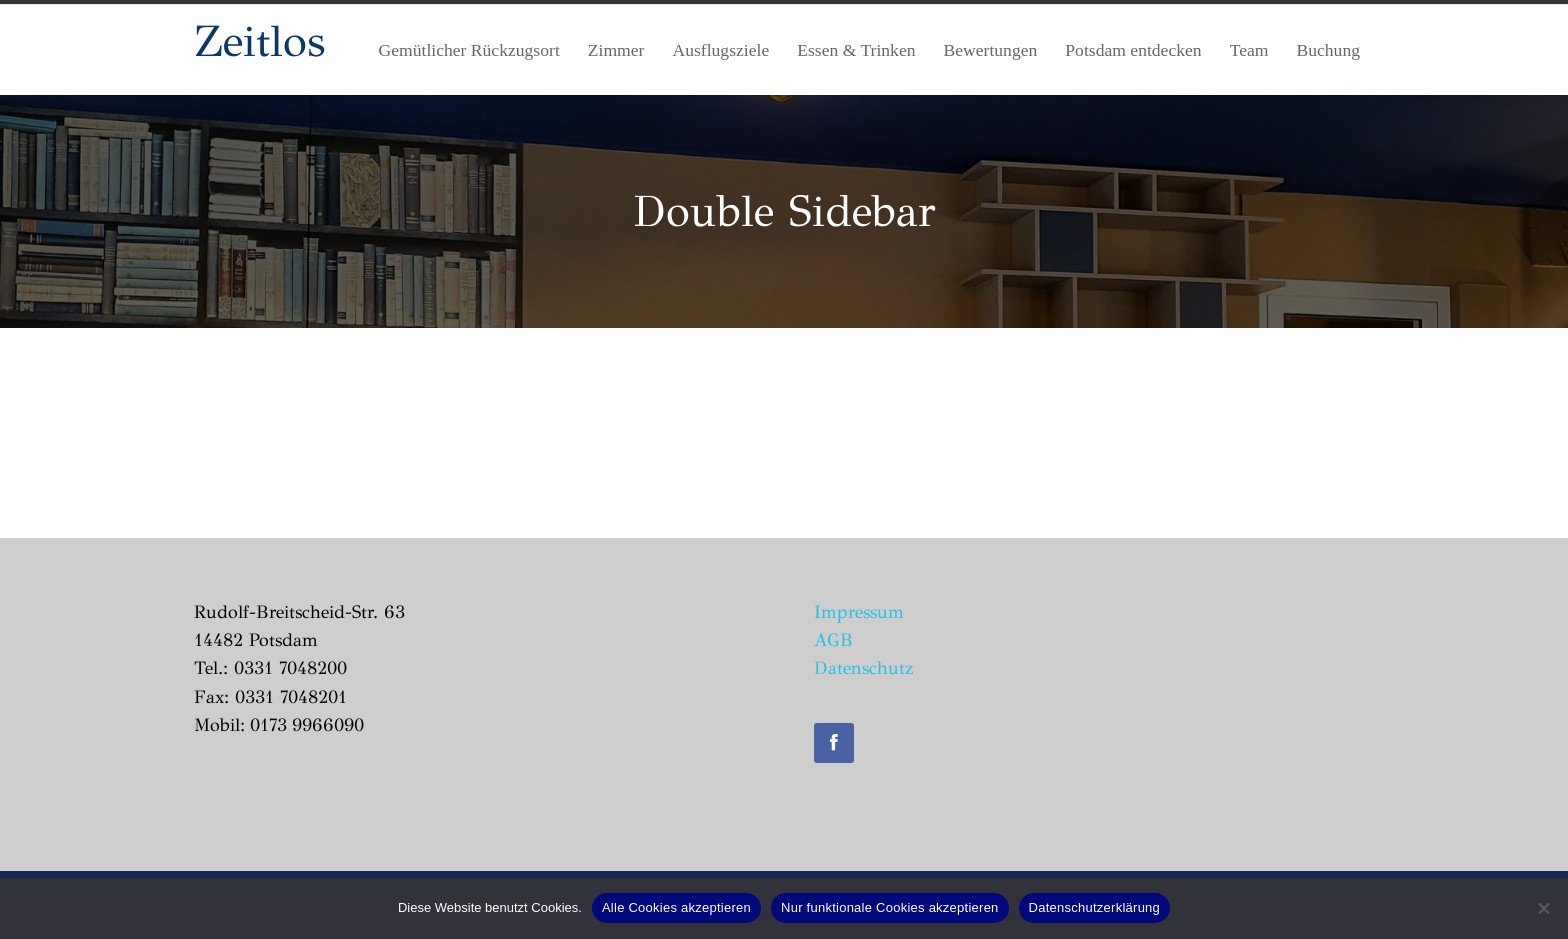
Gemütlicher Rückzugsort (469, 50)
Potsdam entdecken (1133, 50)
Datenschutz (863, 668)
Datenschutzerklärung (1094, 907)
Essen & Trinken (856, 50)
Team (1249, 50)
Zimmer (616, 50)
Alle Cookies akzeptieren (676, 907)
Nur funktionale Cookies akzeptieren (890, 907)
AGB (833, 640)
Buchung (1328, 50)
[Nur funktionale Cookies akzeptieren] (1543, 908)
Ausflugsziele (720, 50)
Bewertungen (991, 50)
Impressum (859, 612)
